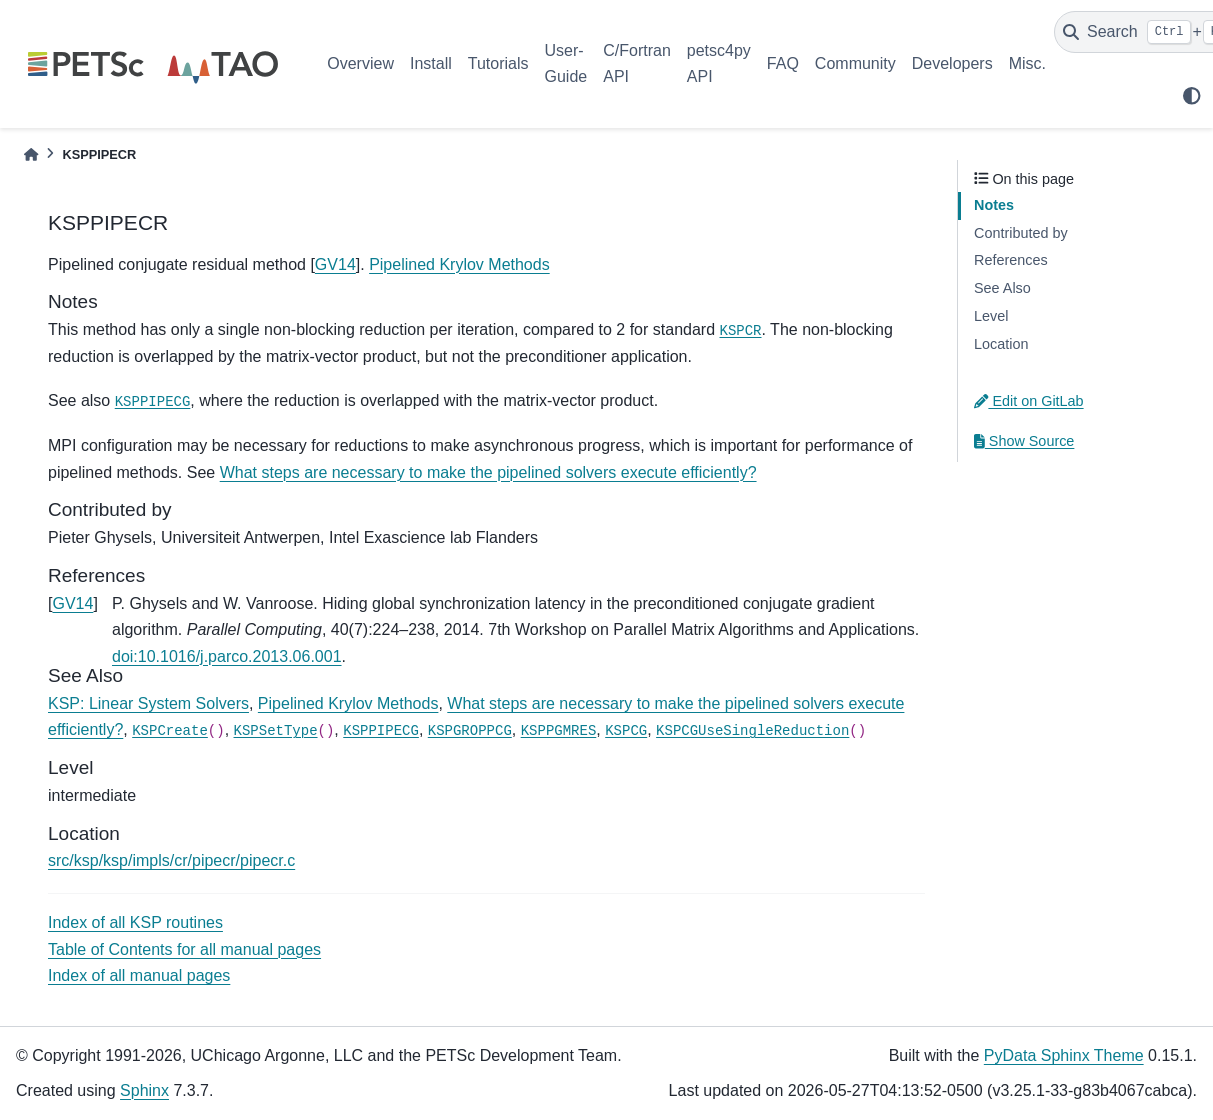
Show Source (1024, 441)
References (1011, 260)
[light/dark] (1192, 96)
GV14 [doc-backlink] (72, 603)
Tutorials (498, 63)
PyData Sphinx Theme (1064, 1055)
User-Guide (566, 63)
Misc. (1027, 63)
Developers (952, 63)
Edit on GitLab (1029, 401)
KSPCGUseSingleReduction (752, 731)
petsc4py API (719, 63)
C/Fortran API (637, 63)
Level (991, 316)
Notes (994, 205)
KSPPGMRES (559, 731)
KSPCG (626, 731)
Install (431, 63)
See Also (1002, 288)
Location (1001, 344)
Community (855, 63)
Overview (360, 63)
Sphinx (144, 1090)
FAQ (783, 63)
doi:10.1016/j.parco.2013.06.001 (227, 656)
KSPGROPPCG (470, 731)
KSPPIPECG (153, 402)
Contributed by (1021, 233)
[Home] (31, 154)
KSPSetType (276, 731)
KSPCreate (170, 731)
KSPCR (741, 331)
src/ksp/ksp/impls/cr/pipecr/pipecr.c (171, 860)
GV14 (335, 264)
